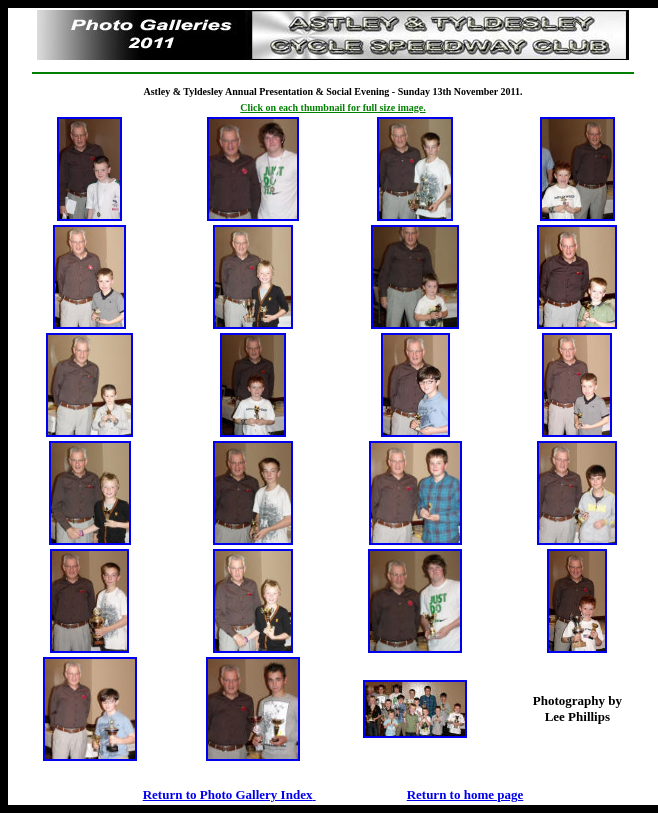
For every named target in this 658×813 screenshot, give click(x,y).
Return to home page (465, 794)
